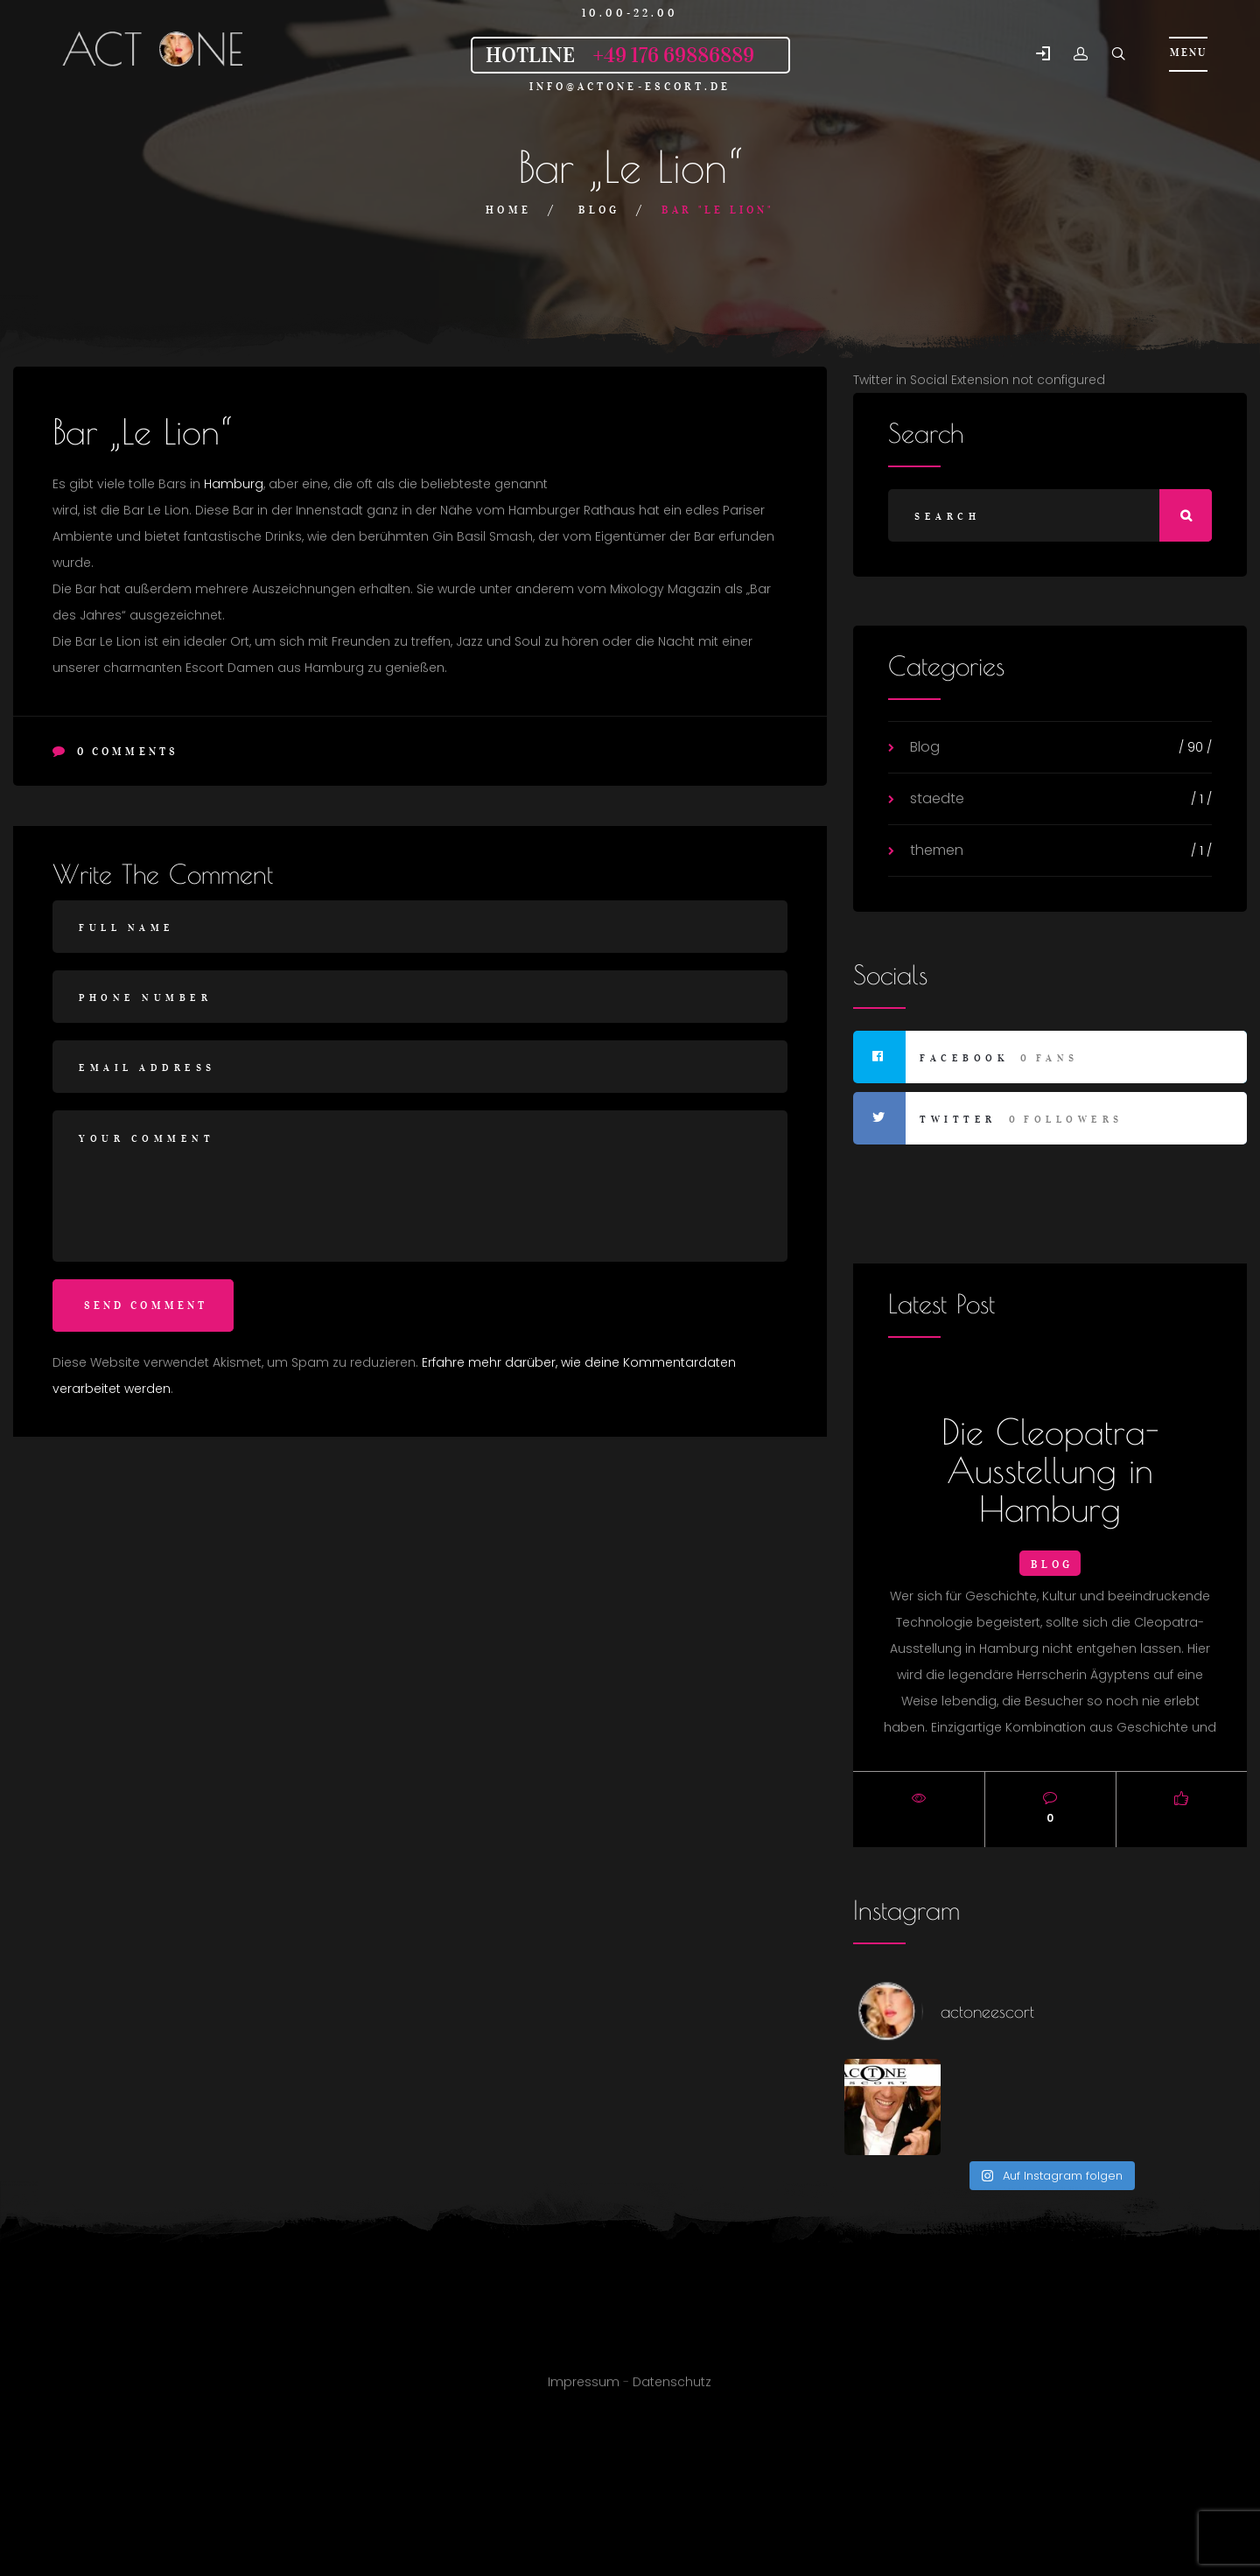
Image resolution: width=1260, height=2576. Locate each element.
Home (508, 209)
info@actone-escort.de (630, 86)
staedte (937, 798)
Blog (599, 209)
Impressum (584, 2391)
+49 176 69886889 (673, 55)
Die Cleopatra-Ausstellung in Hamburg (1050, 1470)
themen (936, 850)
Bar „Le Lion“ (142, 431)
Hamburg (233, 484)
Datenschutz (672, 2391)
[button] (1043, 55)
